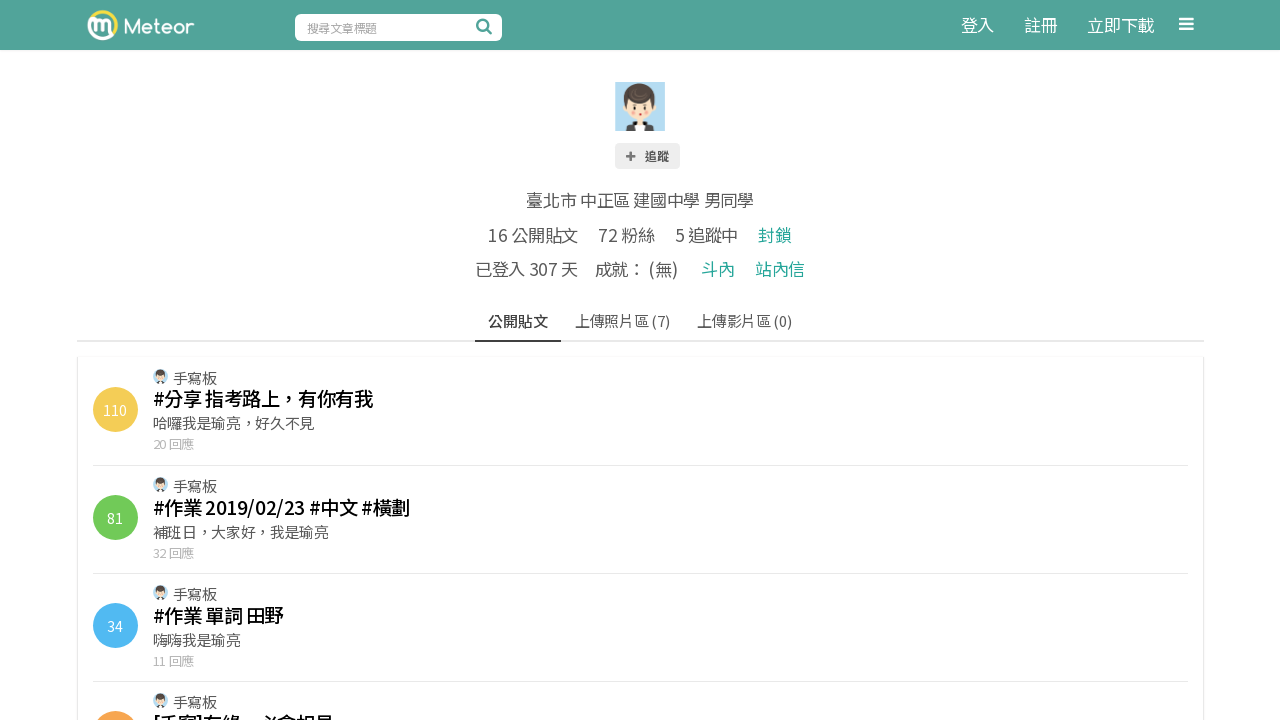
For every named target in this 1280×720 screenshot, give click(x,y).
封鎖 (774, 234)
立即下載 (1120, 24)
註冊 (1040, 24)
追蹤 (646, 155)
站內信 (780, 268)
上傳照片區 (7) (622, 320)
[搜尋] (487, 26)
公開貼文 (517, 320)
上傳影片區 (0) (744, 320)
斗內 (717, 268)
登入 (977, 24)
